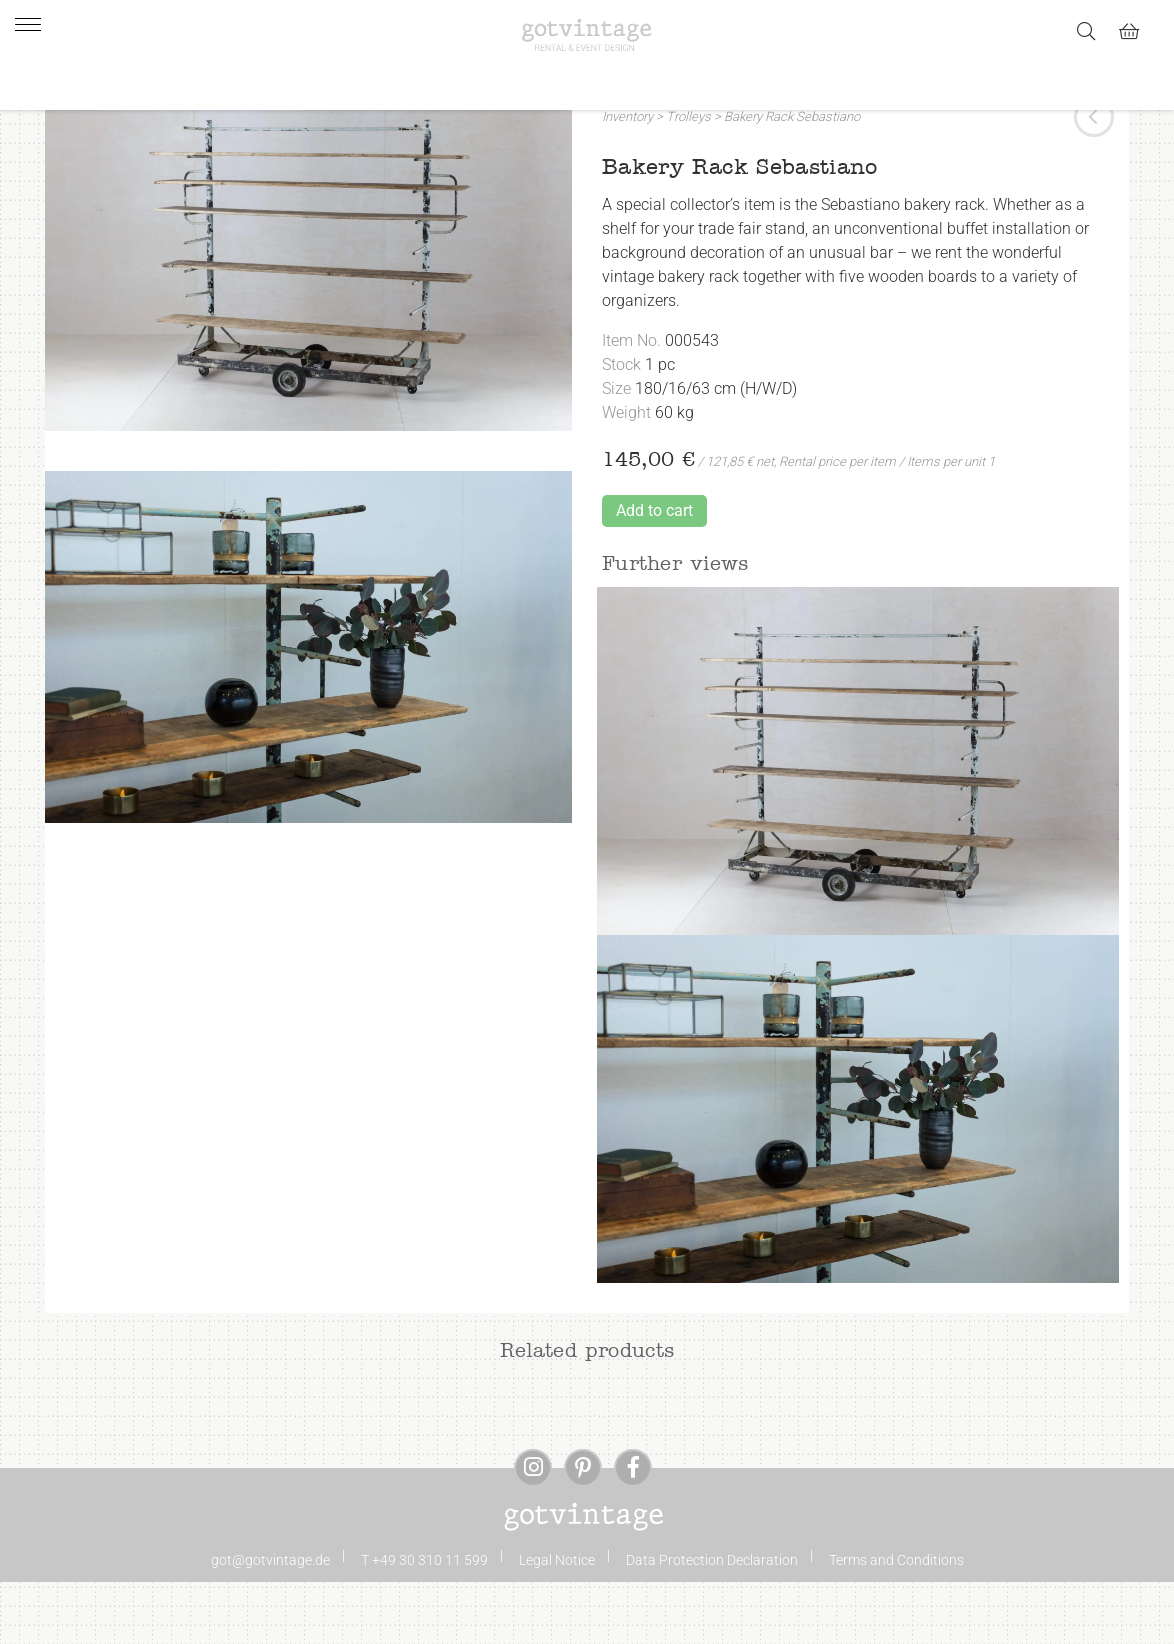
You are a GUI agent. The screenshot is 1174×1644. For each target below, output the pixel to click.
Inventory (627, 178)
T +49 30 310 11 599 (424, 1622)
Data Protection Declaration (712, 1622)
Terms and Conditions (896, 1622)
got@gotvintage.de (270, 1622)
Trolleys (688, 178)
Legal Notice (557, 1622)
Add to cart (654, 572)
